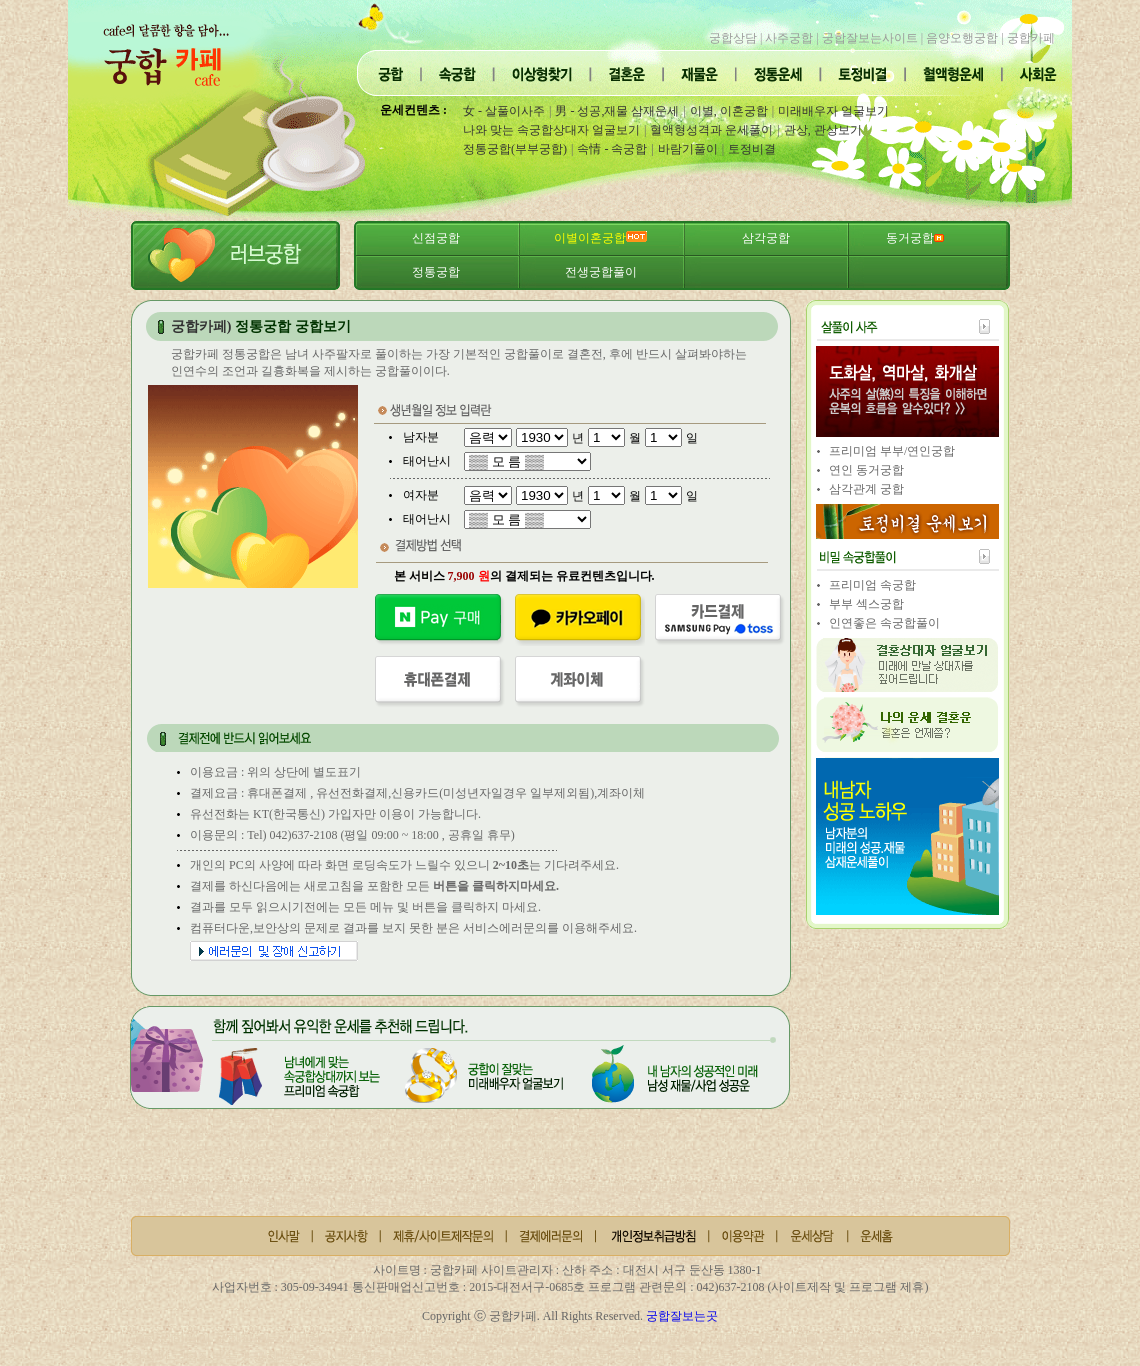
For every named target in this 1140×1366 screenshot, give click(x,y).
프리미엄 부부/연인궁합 (892, 451)
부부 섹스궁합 (866, 604)
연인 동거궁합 (866, 470)
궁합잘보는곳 (682, 1316)
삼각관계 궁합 (866, 489)
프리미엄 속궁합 (872, 585)
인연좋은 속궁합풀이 (884, 623)
